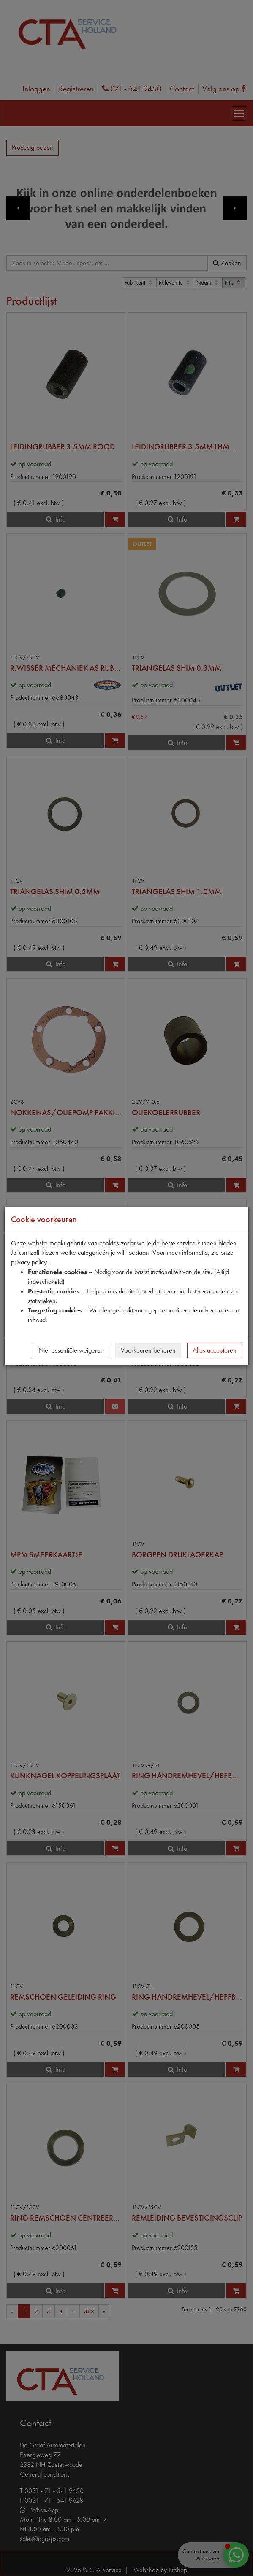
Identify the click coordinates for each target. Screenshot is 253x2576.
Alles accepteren (215, 1350)
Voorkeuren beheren (148, 1350)
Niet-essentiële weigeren (71, 1350)
